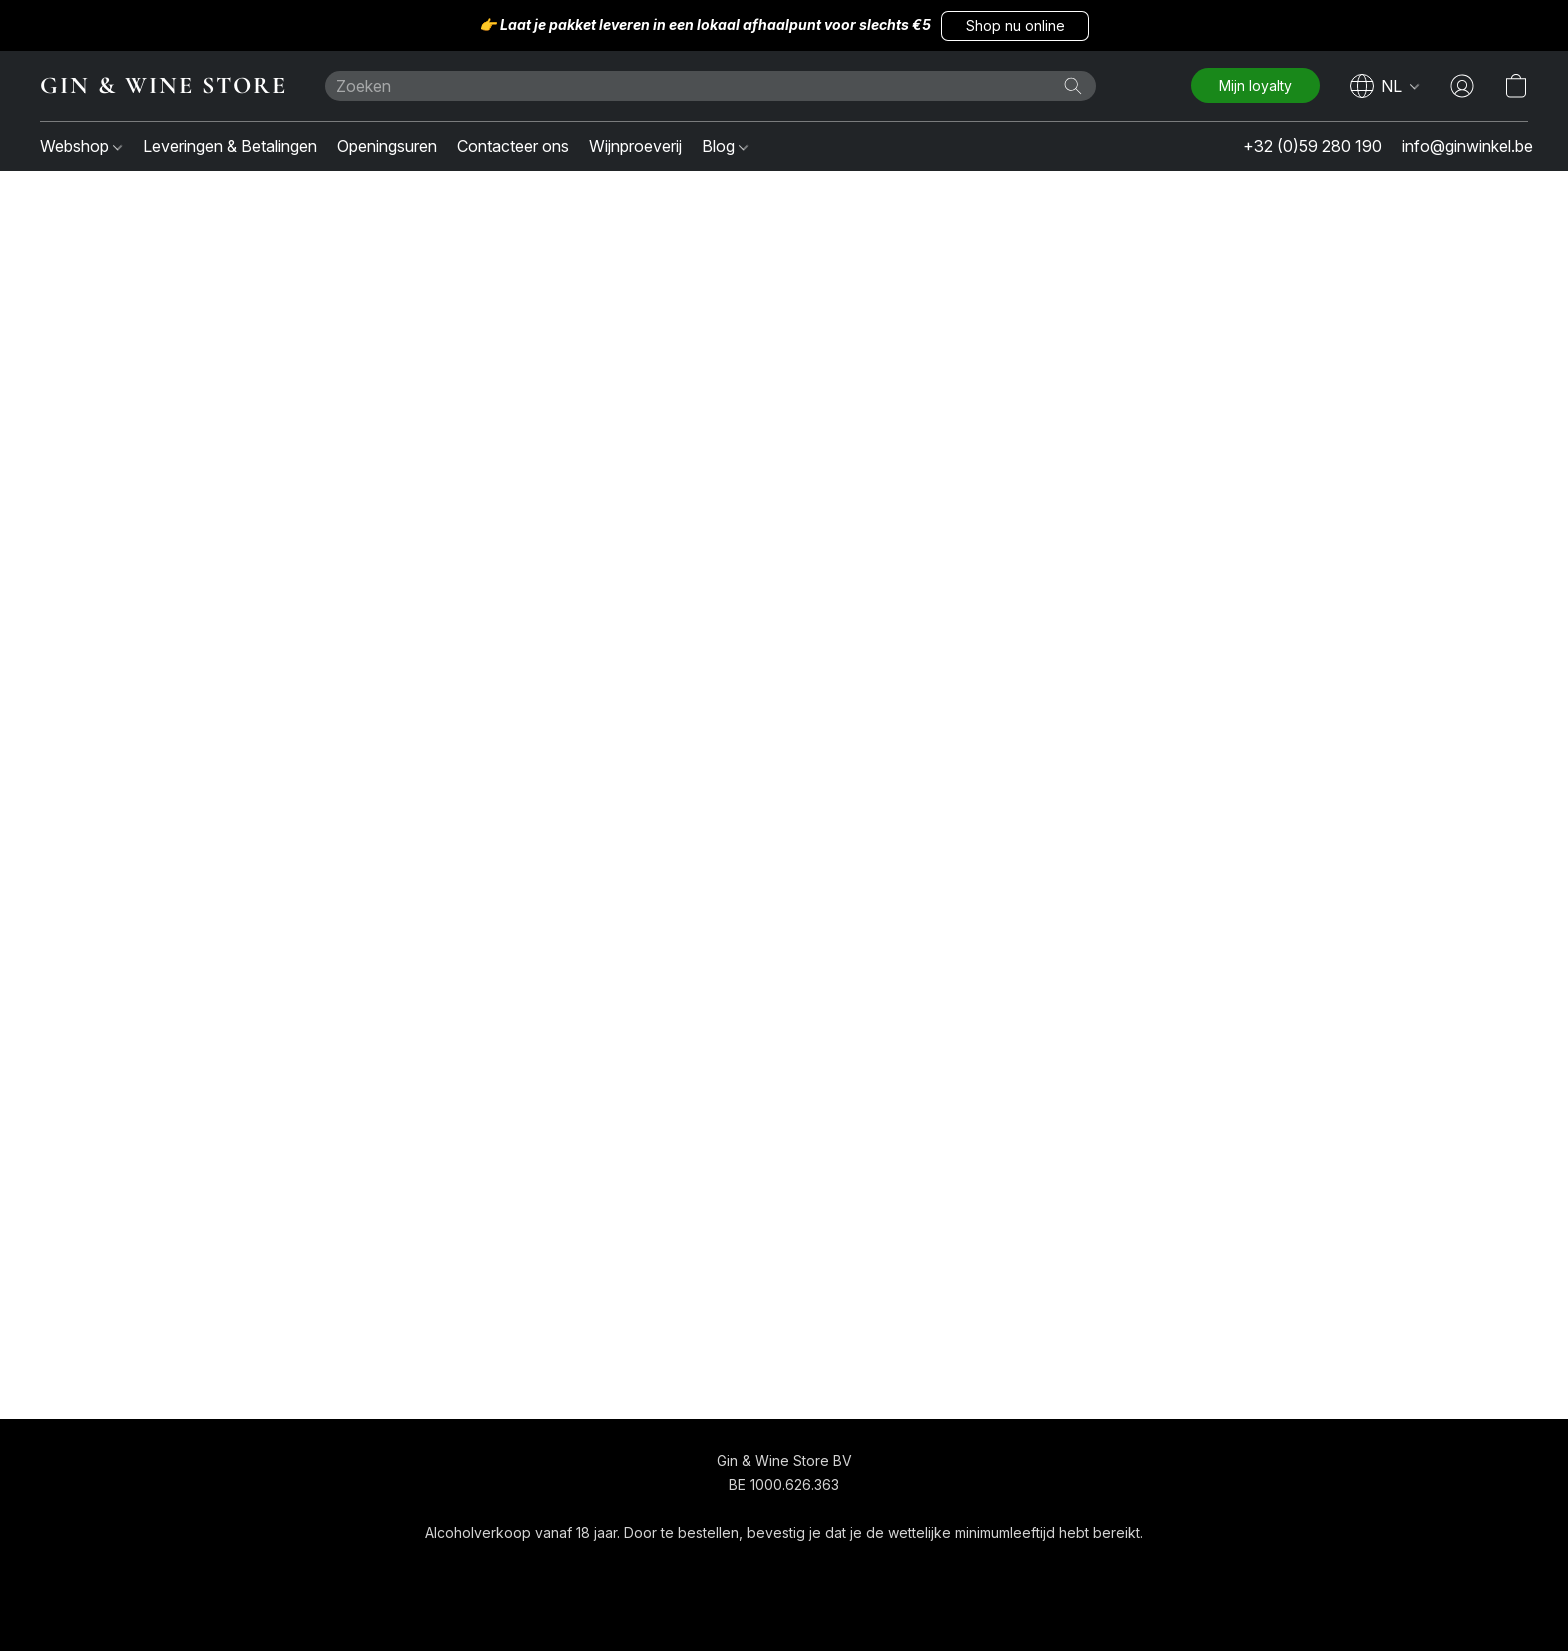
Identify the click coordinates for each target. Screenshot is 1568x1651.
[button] (1015, 26)
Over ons (856, 1569)
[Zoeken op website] (1073, 86)
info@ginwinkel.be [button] (1467, 146)
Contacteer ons (513, 146)
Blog (725, 146)
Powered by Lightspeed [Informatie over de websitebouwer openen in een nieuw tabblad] (784, 1607)
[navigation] (1385, 86)
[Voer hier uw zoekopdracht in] (710, 86)
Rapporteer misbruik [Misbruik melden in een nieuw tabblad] (974, 1569)
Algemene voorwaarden (726, 1569)
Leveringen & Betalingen (230, 146)
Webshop (81, 146)
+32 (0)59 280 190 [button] (1312, 146)
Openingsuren (387, 146)
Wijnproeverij (635, 146)
